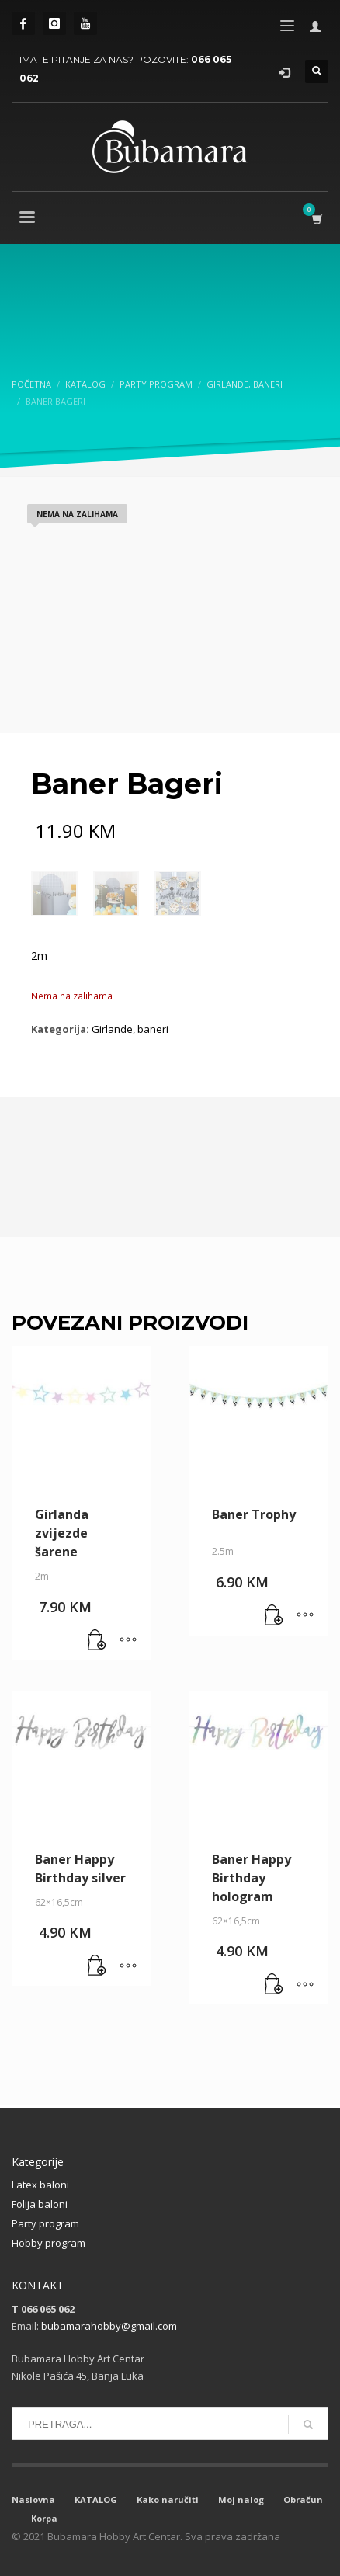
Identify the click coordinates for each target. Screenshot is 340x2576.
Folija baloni (40, 2204)
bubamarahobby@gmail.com (109, 2326)
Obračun (303, 2499)
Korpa (44, 2518)
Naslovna (33, 2499)
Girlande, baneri (130, 1029)
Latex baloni (40, 2185)
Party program (45, 2223)
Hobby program (48, 2243)
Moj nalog (241, 2499)
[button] (97, 1641)
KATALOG (96, 2499)
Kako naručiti (168, 2499)
